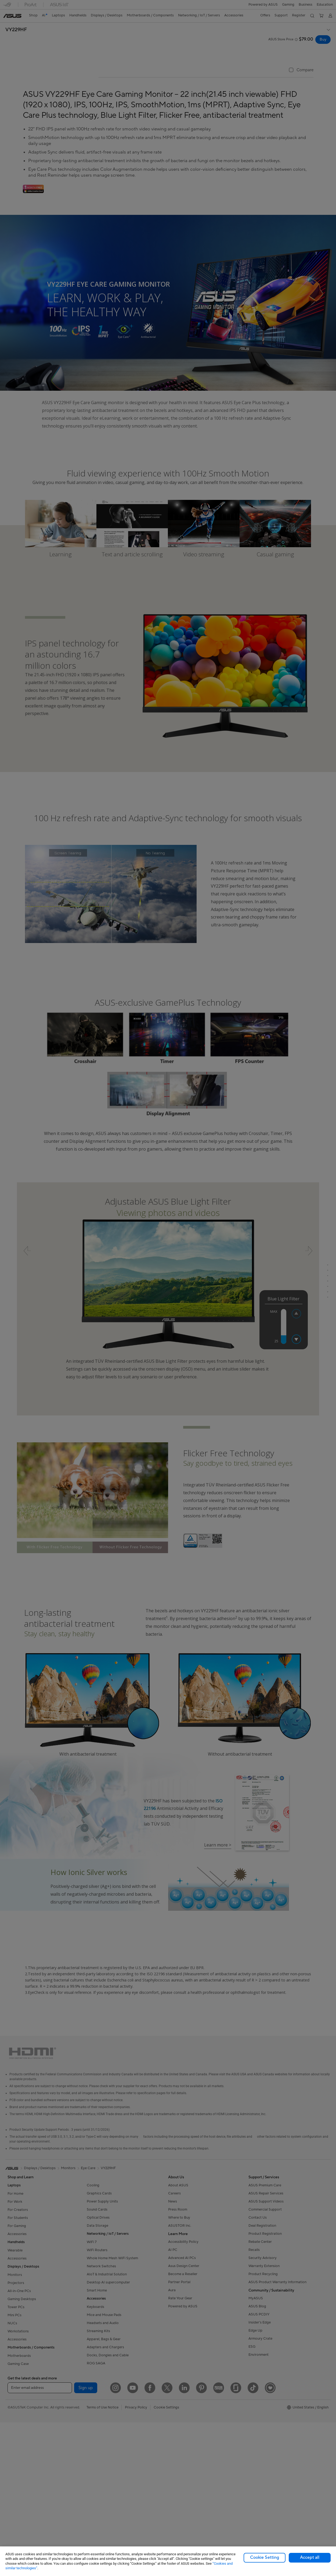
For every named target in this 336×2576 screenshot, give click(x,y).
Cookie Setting (264, 2557)
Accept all (309, 2557)
